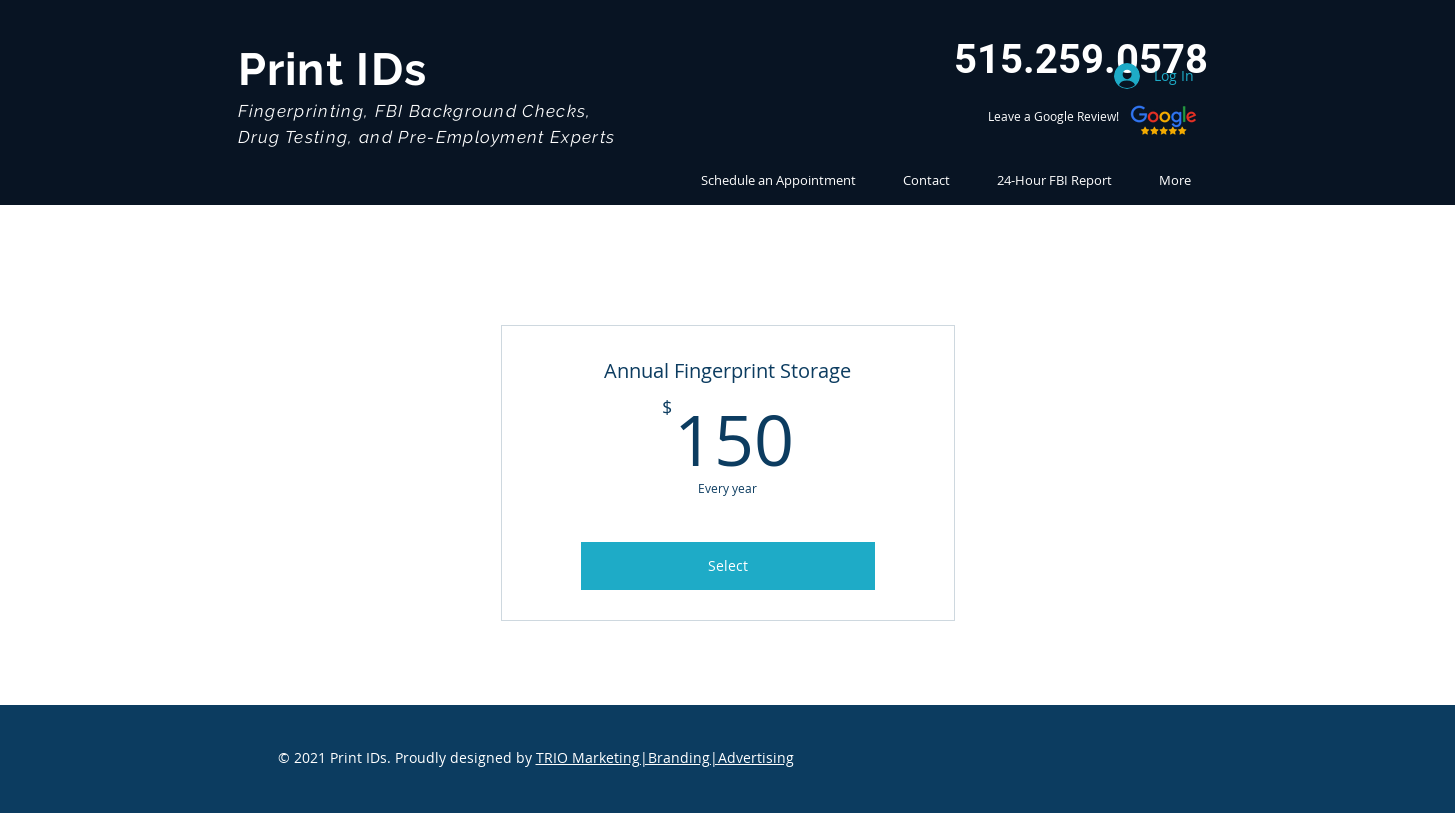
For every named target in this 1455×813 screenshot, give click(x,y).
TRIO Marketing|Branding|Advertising (665, 757)
